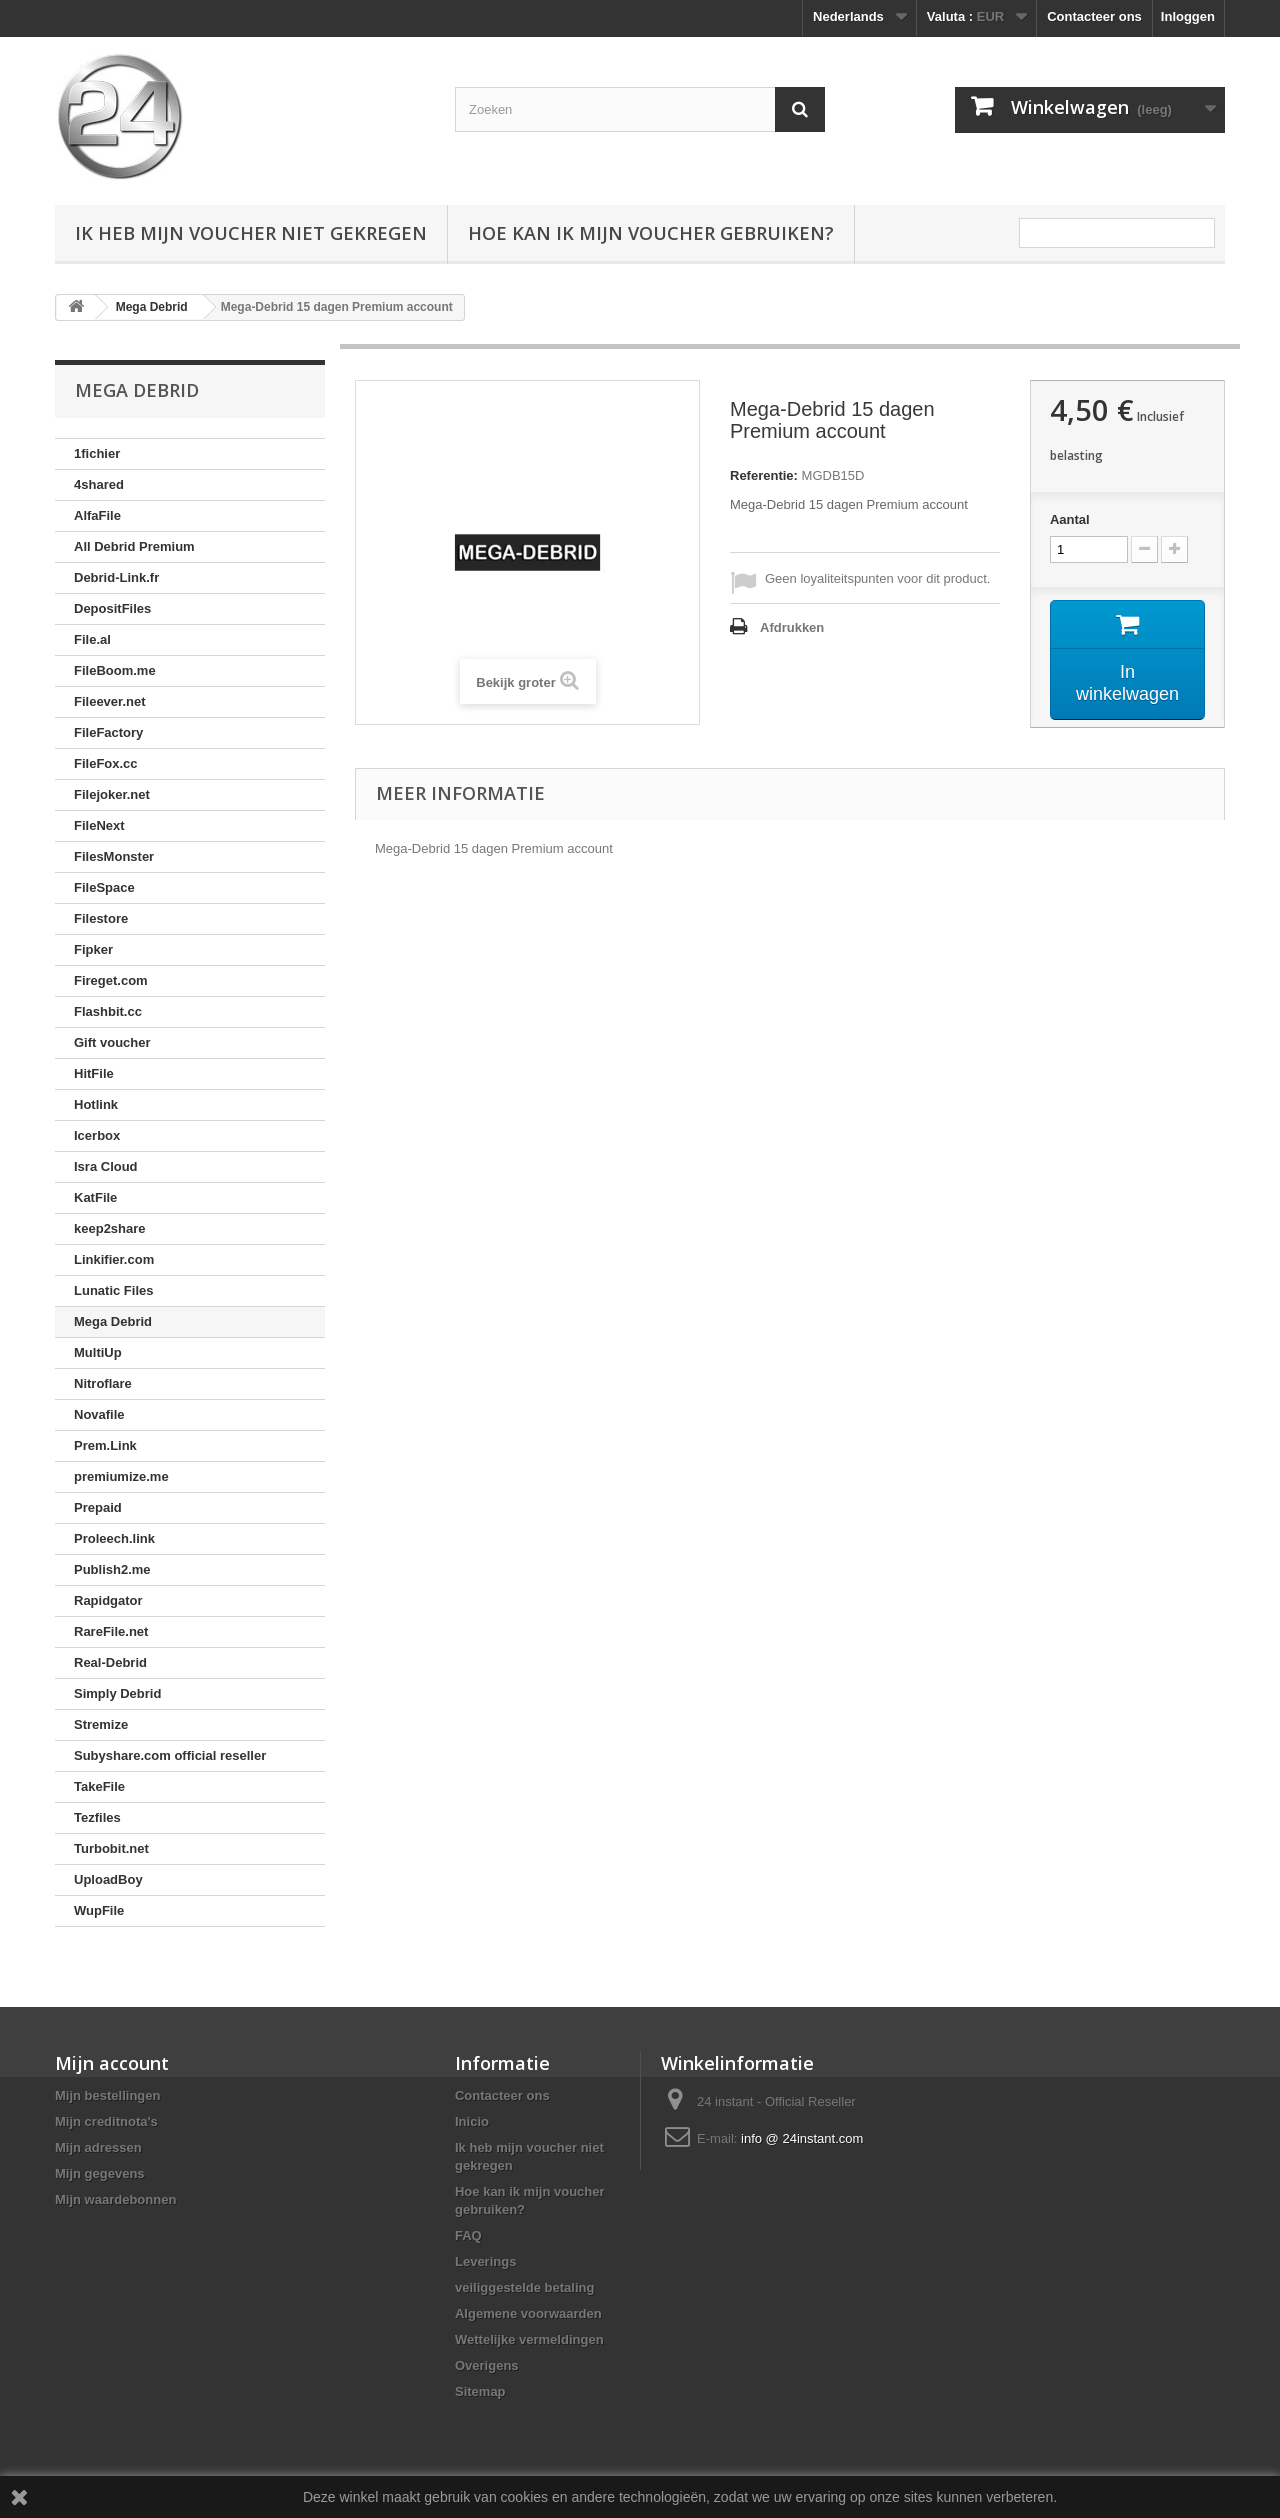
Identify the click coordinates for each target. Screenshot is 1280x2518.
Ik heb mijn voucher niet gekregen (251, 233)
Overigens (487, 2365)
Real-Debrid (110, 1662)
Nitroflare (103, 1383)
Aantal (1070, 519)
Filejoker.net (112, 794)
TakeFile (99, 1786)
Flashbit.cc (108, 1011)
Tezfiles (97, 1817)
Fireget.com (111, 980)
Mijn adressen (98, 2147)
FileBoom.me (115, 670)
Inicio (472, 2121)
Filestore (101, 918)
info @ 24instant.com (802, 2138)
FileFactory (108, 732)
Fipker (93, 949)
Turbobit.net (111, 1848)
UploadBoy (108, 1879)
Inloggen (1188, 16)
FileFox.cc (106, 763)
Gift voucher (112, 1042)
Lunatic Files (113, 1290)
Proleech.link (114, 1538)
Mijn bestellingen (107, 2095)
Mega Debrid (113, 1321)
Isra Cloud (106, 1166)
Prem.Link (105, 1445)
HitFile (94, 1073)
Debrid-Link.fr (116, 577)
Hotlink (96, 1104)
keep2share (110, 1228)
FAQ (468, 2235)
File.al (92, 639)
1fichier (97, 453)
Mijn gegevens (100, 2173)
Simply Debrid (117, 1693)
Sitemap (480, 2391)
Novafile (99, 1414)
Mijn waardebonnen (115, 2199)
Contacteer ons (1094, 16)
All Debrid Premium (134, 546)
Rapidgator (108, 1600)
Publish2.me (112, 1569)
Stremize (101, 1724)
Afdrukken (792, 627)
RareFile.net (111, 1631)
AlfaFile (97, 515)
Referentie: (764, 475)
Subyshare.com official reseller (170, 1755)
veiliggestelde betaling (524, 2287)
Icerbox (97, 1135)
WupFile (99, 1910)
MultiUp (98, 1352)
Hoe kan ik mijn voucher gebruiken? (651, 233)
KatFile (95, 1197)
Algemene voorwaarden (528, 2313)
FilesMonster (114, 856)
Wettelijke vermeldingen (529, 2339)
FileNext (99, 825)
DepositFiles (112, 608)
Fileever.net (110, 701)
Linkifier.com (114, 1259)
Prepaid (98, 1507)
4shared (99, 484)
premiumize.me (121, 1476)
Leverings (485, 2261)
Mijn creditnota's (106, 2121)
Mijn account (112, 2063)
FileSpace (104, 887)
